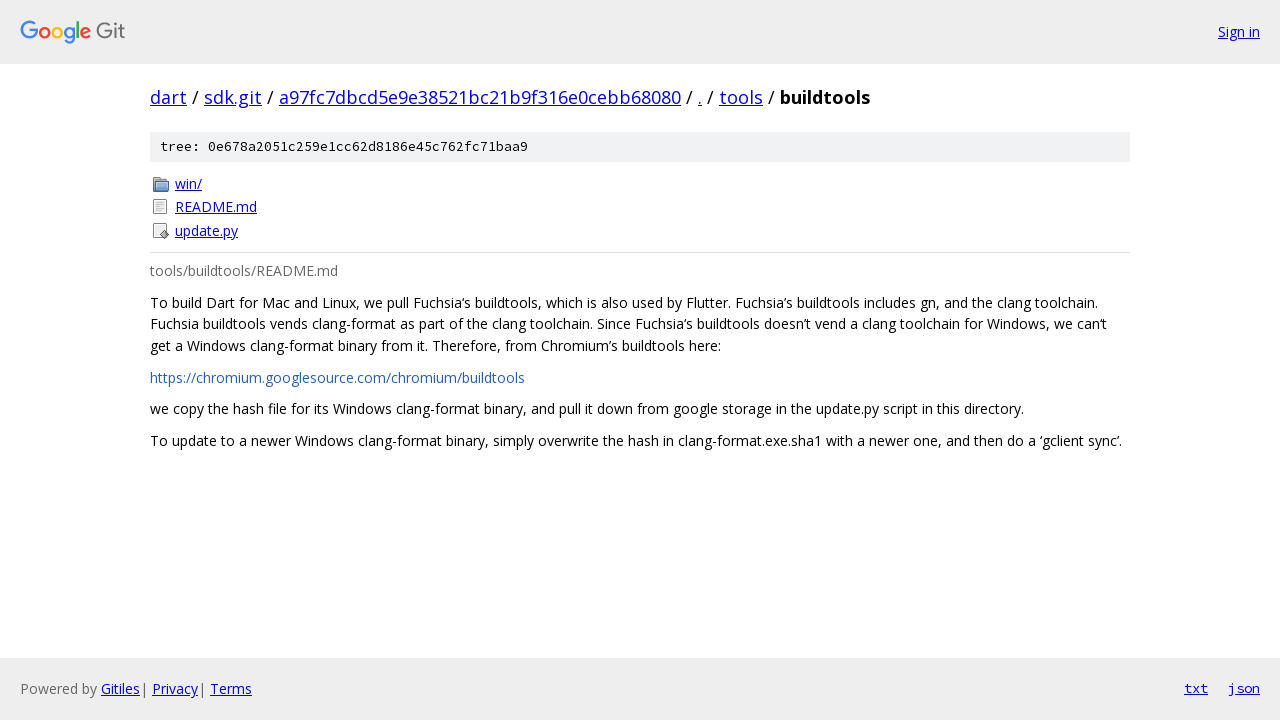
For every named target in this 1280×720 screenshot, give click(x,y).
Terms (231, 688)
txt (1196, 688)
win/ (188, 183)
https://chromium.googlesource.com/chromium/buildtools (337, 377)
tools (741, 97)
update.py (206, 230)
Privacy (175, 688)
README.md (216, 206)
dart (168, 97)
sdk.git (233, 97)
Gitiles (120, 688)
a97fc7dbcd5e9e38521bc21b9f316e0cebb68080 (480, 97)
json (1244, 688)
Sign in (1239, 31)
